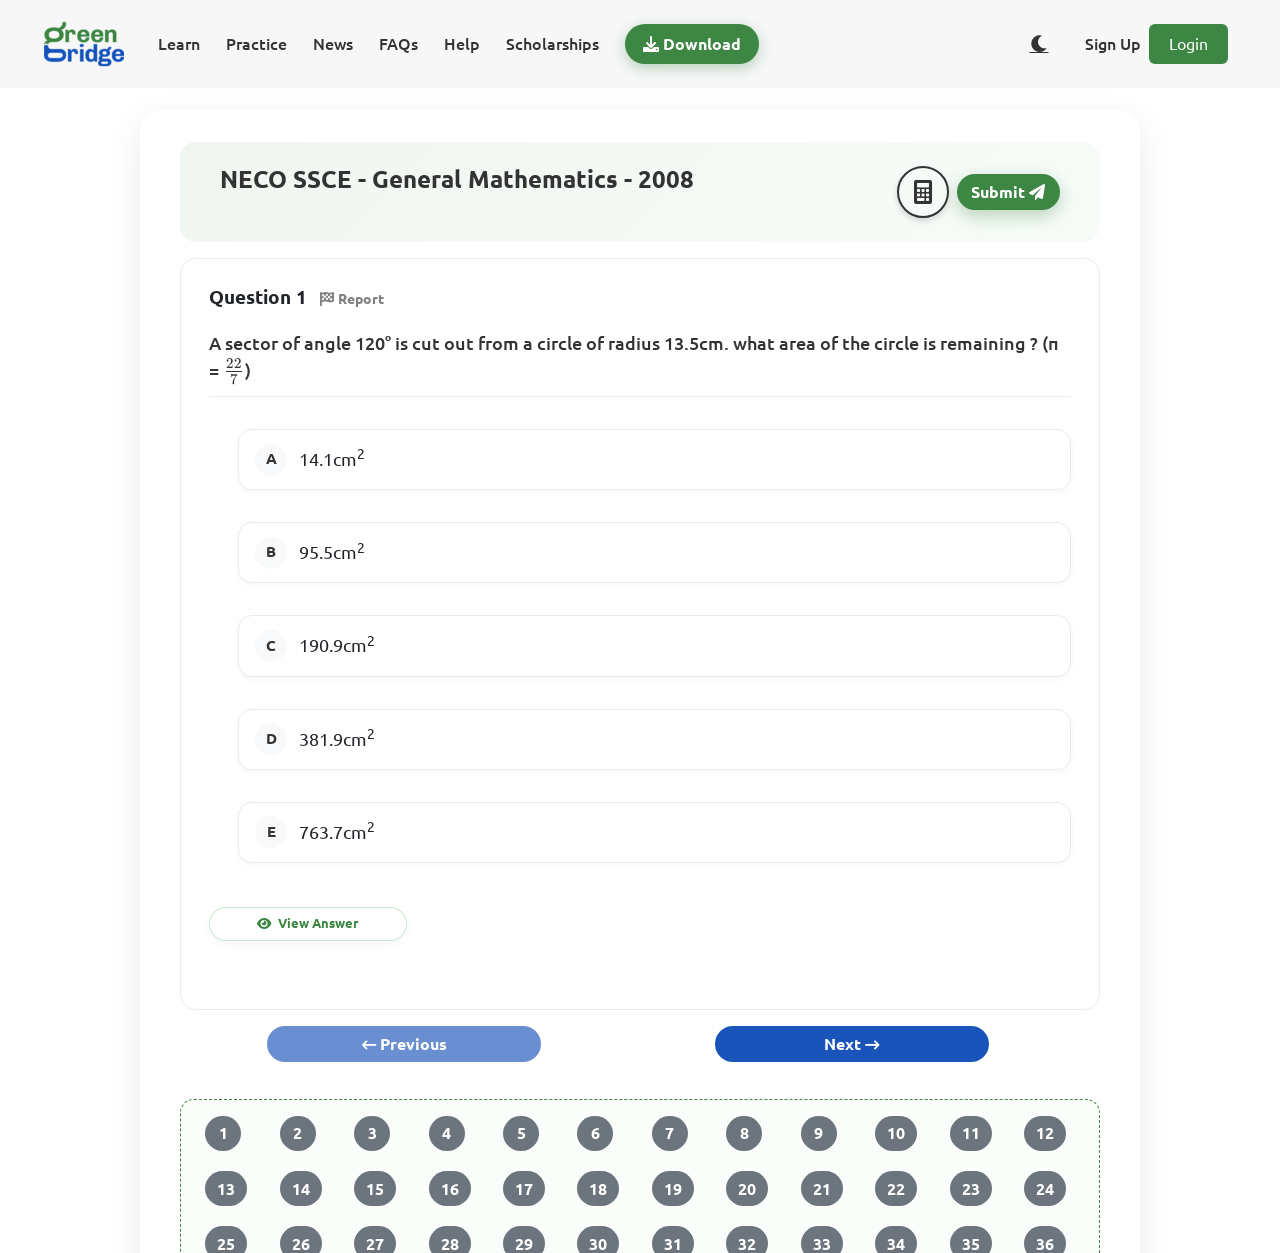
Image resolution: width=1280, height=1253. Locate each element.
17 (524, 1189)
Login (1188, 44)
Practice (256, 44)
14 (301, 1189)
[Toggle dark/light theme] (1039, 44)
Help (462, 44)
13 (226, 1189)
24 (1045, 1189)
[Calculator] (923, 192)
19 (673, 1189)
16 (450, 1189)
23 (971, 1189)
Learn (179, 44)
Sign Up (1113, 44)
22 (896, 1189)
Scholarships (552, 44)
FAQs (398, 44)
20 (747, 1189)
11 (971, 1133)
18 (598, 1189)
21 (822, 1189)
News (333, 44)
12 (1045, 1133)
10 (896, 1133)
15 (375, 1189)
